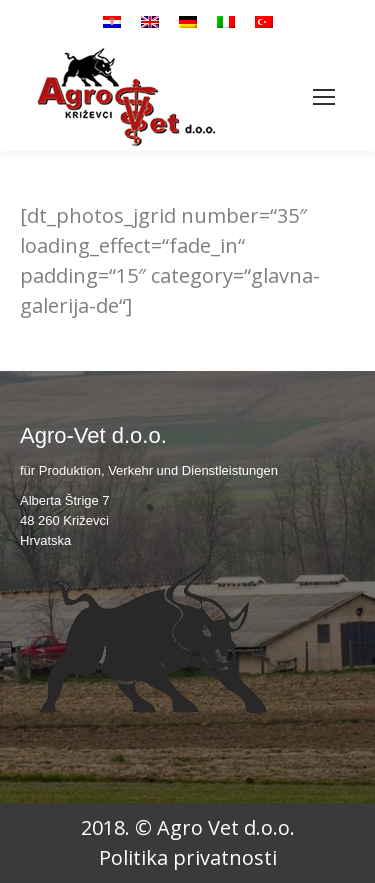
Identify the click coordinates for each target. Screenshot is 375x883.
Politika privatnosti (188, 857)
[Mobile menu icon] (324, 97)
